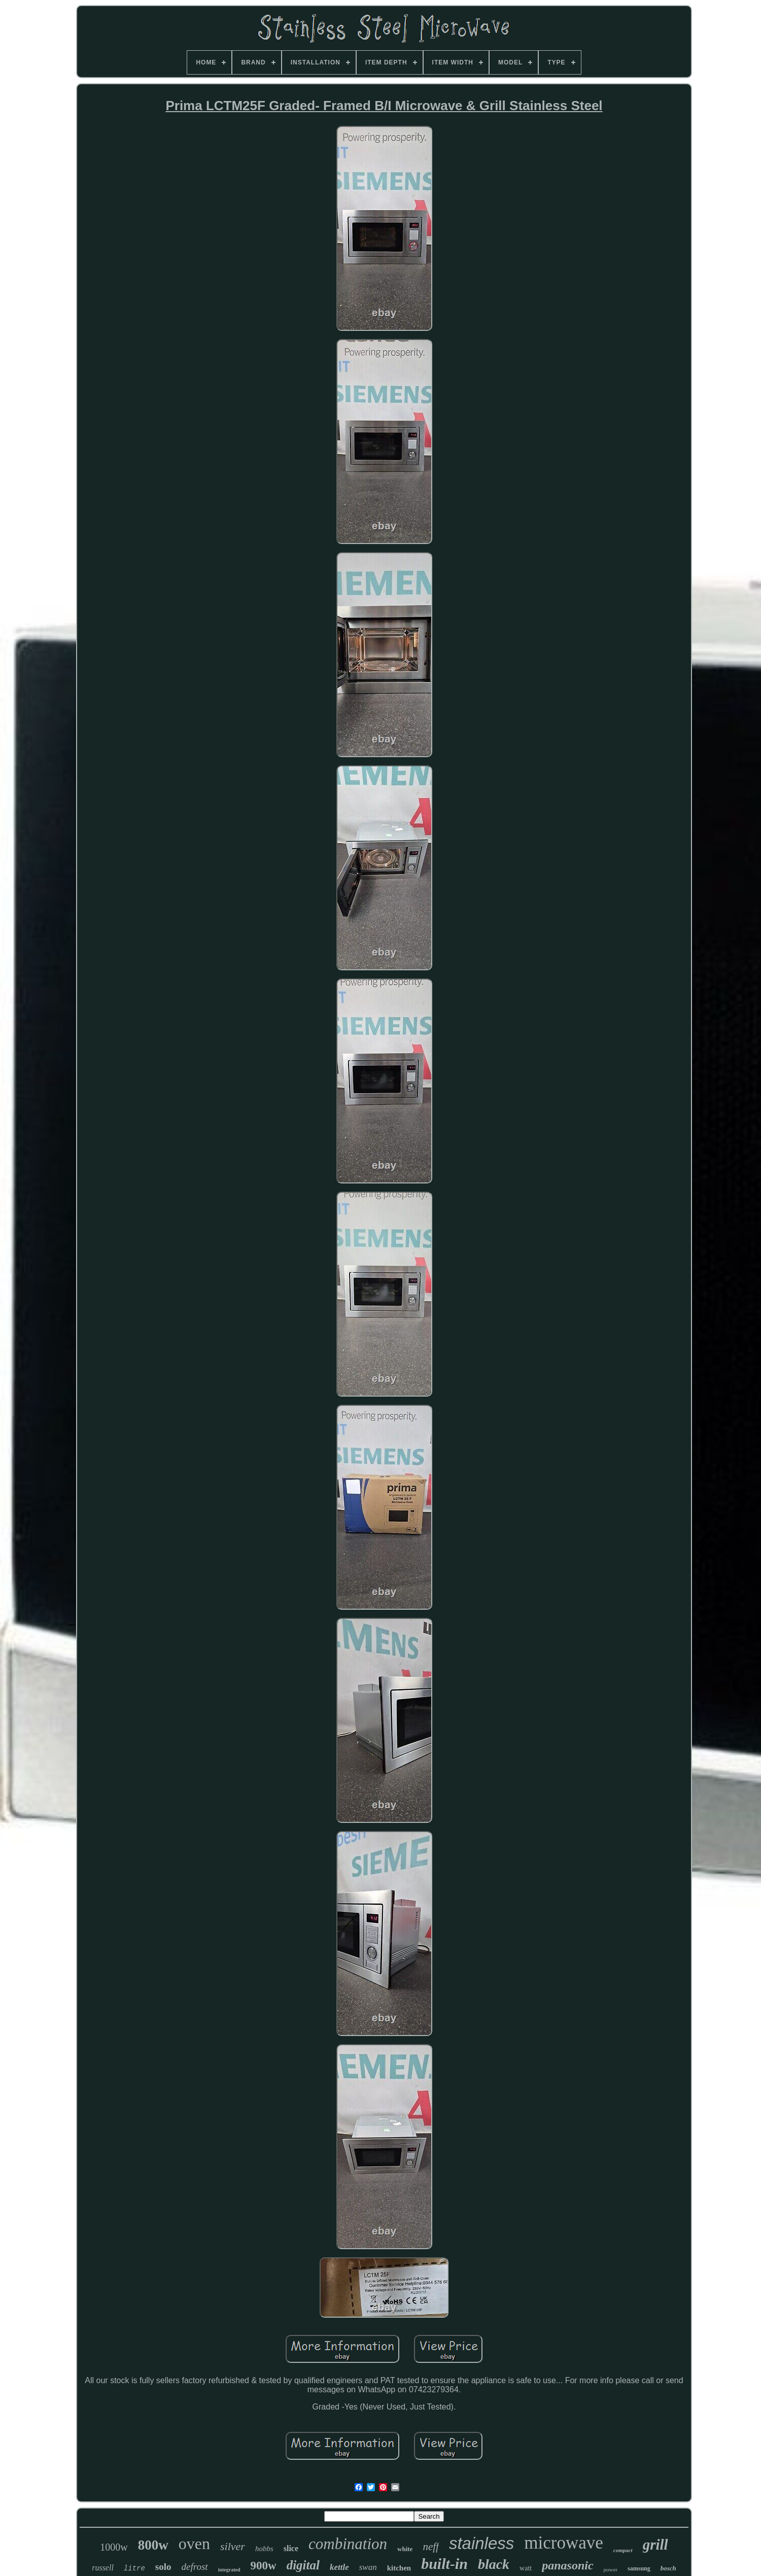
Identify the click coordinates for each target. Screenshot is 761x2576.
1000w (113, 2547)
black (493, 2564)
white (404, 2549)
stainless (481, 2543)
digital (303, 2565)
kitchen (399, 2568)
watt (526, 2568)
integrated (229, 2569)
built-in (444, 2563)
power (611, 2569)
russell (103, 2567)
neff (431, 2546)
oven (194, 2543)
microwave (563, 2543)
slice (291, 2548)
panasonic (567, 2565)
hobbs (264, 2549)
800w (153, 2545)
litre (134, 2568)
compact (623, 2550)
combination (347, 2544)
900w (263, 2565)
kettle (339, 2567)
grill (655, 2544)
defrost (195, 2566)
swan (368, 2567)
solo (163, 2566)
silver (232, 2546)
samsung (639, 2568)
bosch (668, 2568)
